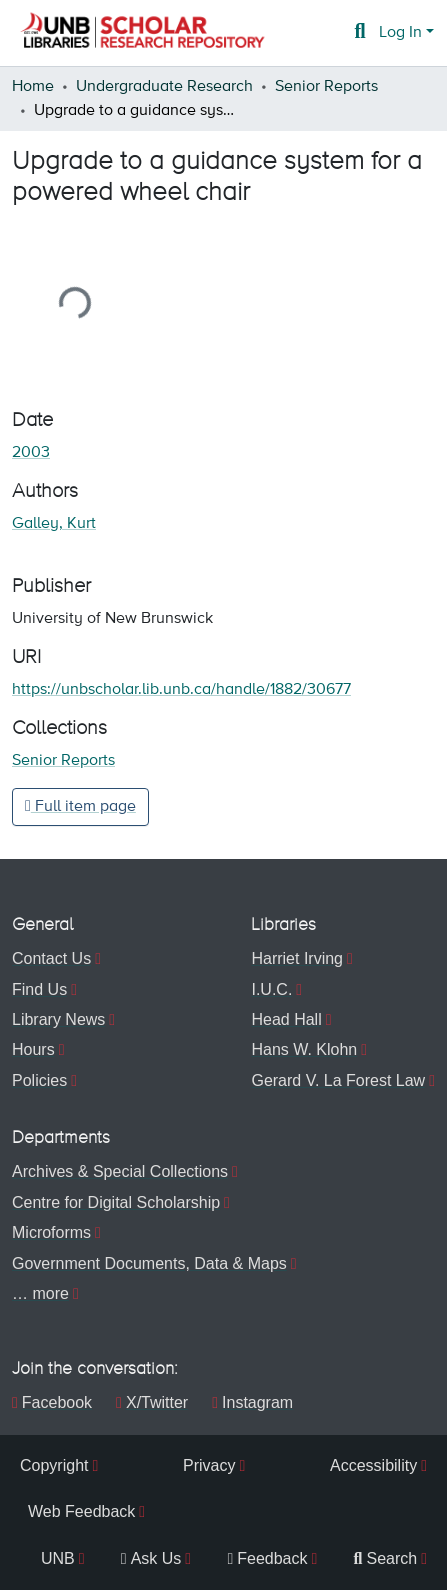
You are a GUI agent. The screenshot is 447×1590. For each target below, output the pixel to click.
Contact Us (51, 958)
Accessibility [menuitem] (373, 1465)
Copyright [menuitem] (54, 1465)
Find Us (39, 989)
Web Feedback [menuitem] (81, 1511)
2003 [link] (31, 453)
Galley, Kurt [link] (54, 524)
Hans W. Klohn (304, 1049)
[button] (142, 33)
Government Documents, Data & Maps (149, 1263)
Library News (58, 1019)
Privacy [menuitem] (209, 1465)
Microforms (51, 1232)
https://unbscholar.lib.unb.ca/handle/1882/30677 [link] (181, 690)
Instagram (252, 1402)
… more (40, 1293)
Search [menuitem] (386, 1558)
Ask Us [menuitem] (151, 1558)
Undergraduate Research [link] (164, 87)
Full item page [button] (80, 806)
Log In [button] (402, 33)
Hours (33, 1049)
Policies (39, 1080)
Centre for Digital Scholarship (116, 1202)
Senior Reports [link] (326, 87)
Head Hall (286, 1019)
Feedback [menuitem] (267, 1558)
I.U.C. (271, 989)
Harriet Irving (297, 958)
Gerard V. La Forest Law (338, 1080)
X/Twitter (152, 1402)
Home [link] (33, 87)
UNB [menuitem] (58, 1558)
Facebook (52, 1402)
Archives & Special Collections (120, 1171)
